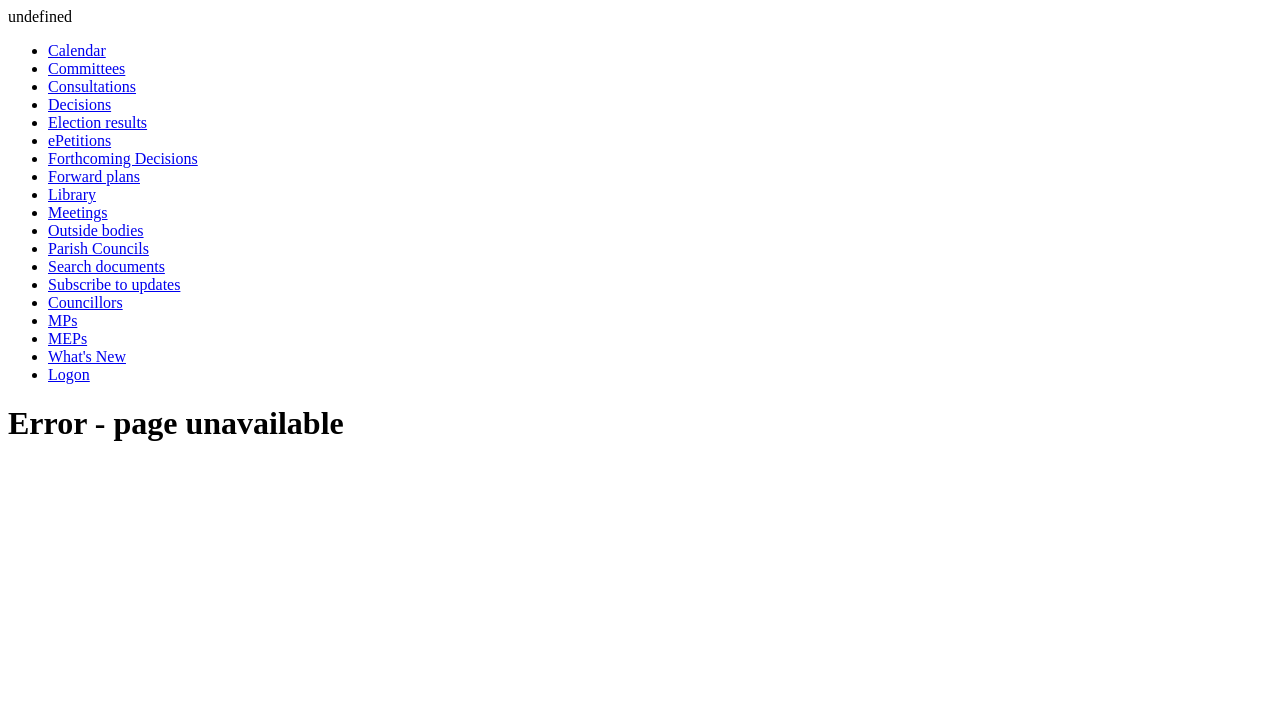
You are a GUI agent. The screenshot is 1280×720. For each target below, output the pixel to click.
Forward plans (94, 176)
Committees (86, 68)
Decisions (79, 104)
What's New (87, 356)
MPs (62, 320)
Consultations (92, 86)
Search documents (106, 266)
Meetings (78, 212)
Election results (97, 122)
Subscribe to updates (114, 284)
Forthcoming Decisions (123, 158)
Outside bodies (96, 230)
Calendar (77, 50)
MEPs (67, 338)
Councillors (85, 302)
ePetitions (79, 140)
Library (72, 194)
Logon (69, 374)
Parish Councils (98, 248)
